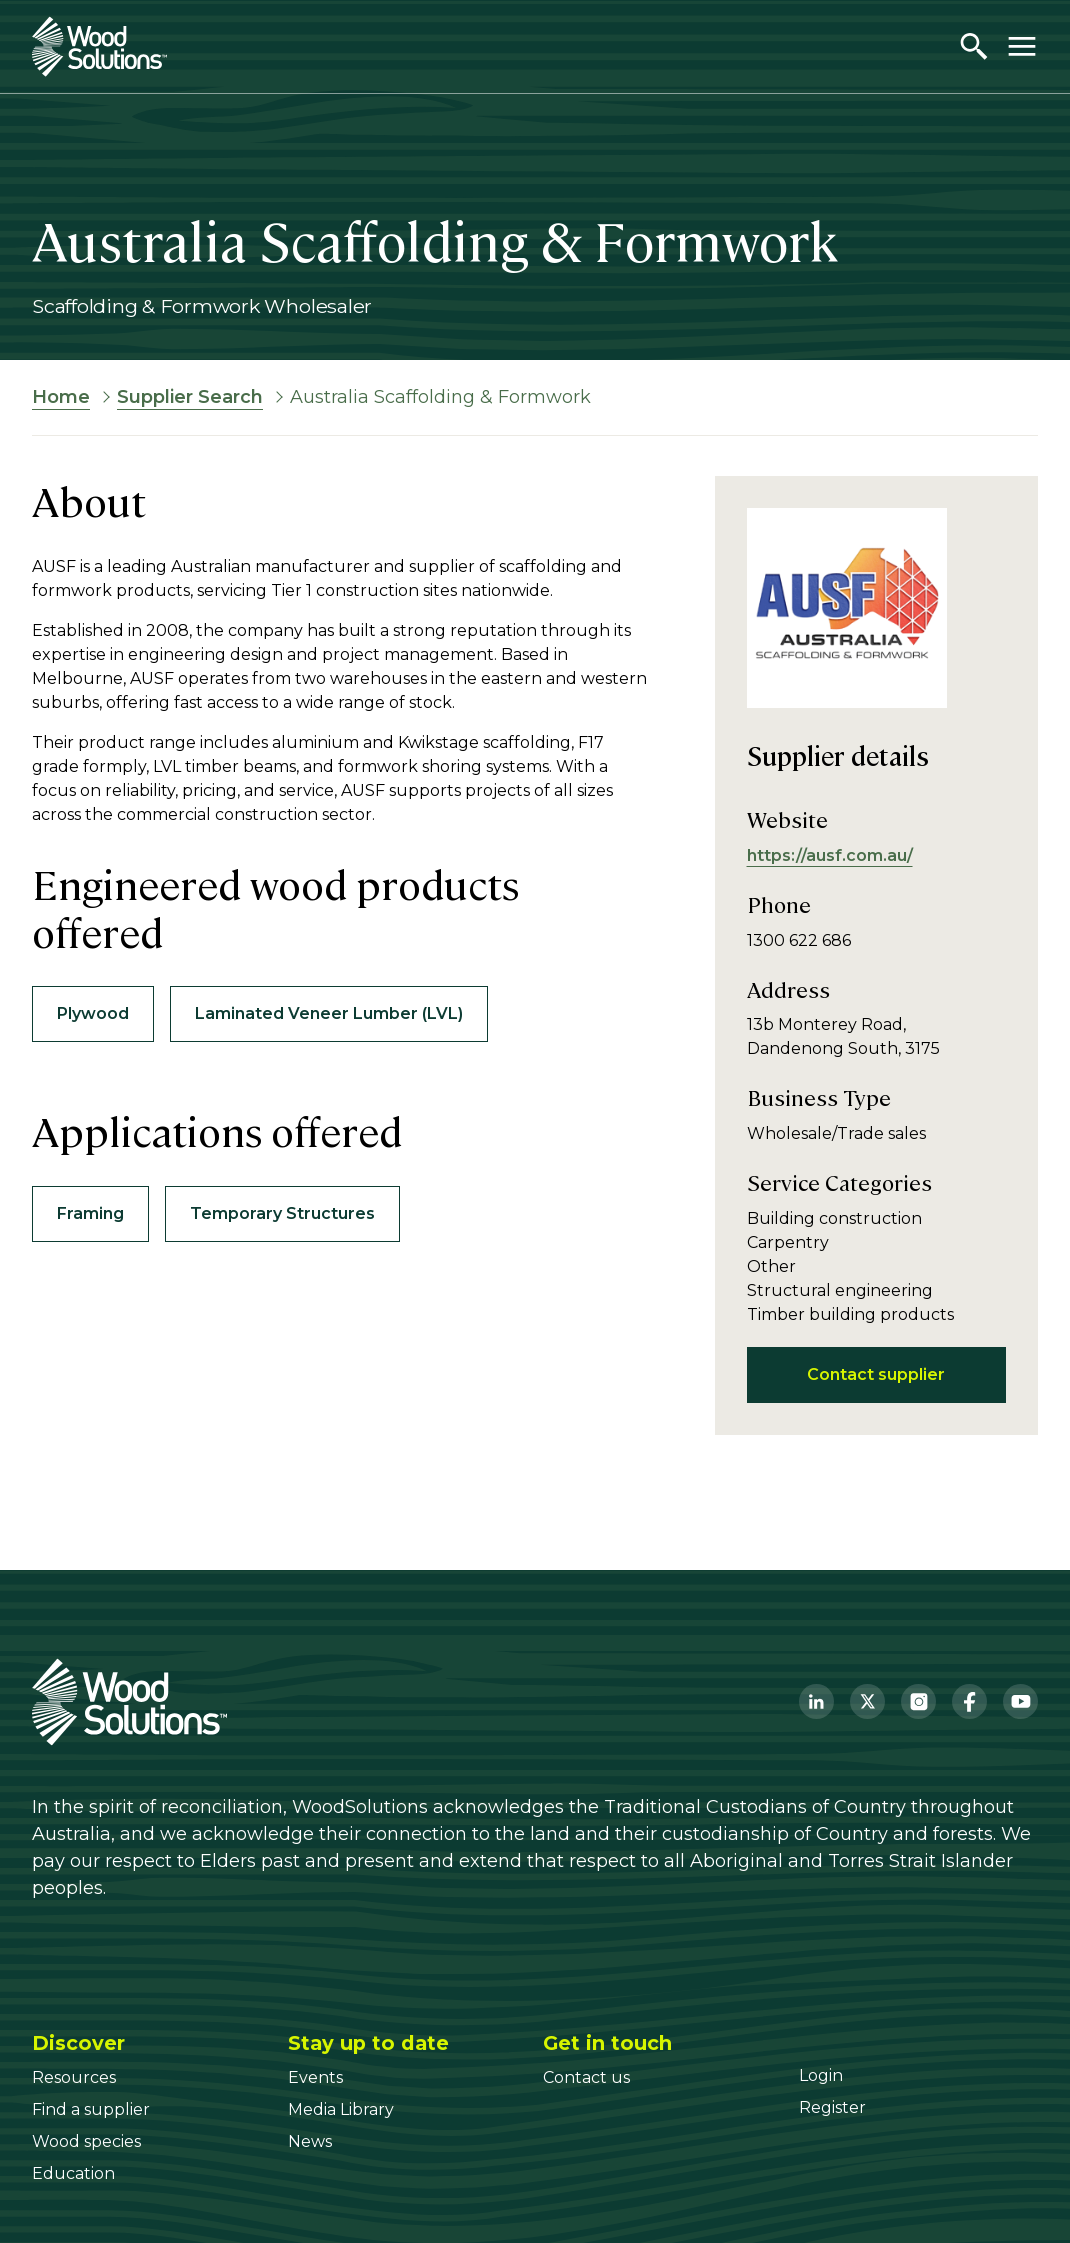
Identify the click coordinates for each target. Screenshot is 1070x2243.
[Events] (315, 2077)
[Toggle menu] (1022, 46)
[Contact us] (586, 2077)
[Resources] (74, 2077)
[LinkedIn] (816, 1701)
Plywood (93, 1013)
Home (61, 397)
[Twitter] (867, 1701)
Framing (90, 1213)
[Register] (832, 2107)
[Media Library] (341, 2109)
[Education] (73, 2173)
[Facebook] (969, 1701)
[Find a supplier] (91, 2109)
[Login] (821, 2075)
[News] (310, 2141)
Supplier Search (190, 397)
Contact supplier (876, 1374)
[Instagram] (918, 1701)
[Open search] (974, 46)
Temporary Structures (282, 1213)
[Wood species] (86, 2141)
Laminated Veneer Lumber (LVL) (329, 1013)
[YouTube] (1020, 1701)
